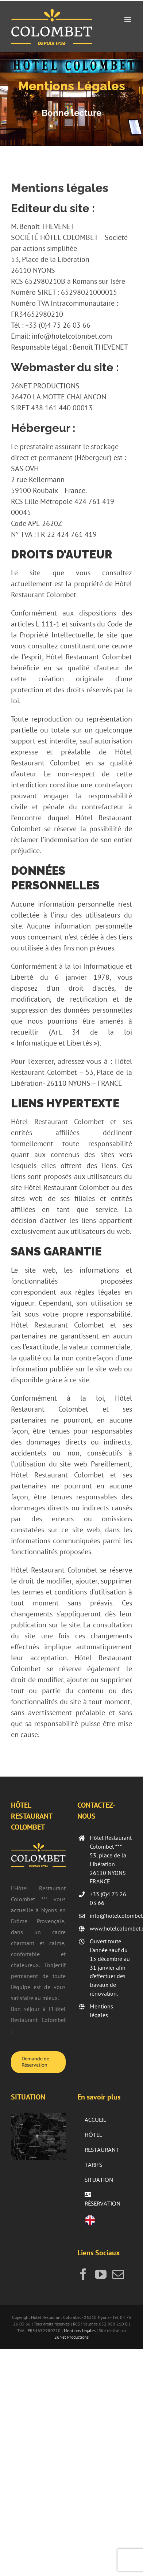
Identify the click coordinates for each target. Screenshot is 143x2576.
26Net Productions (71, 2337)
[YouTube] (101, 2274)
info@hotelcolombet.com (111, 1915)
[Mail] (118, 2274)
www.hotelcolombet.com (111, 1928)
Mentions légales (101, 2011)
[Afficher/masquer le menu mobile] (128, 19)
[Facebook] (83, 2274)
